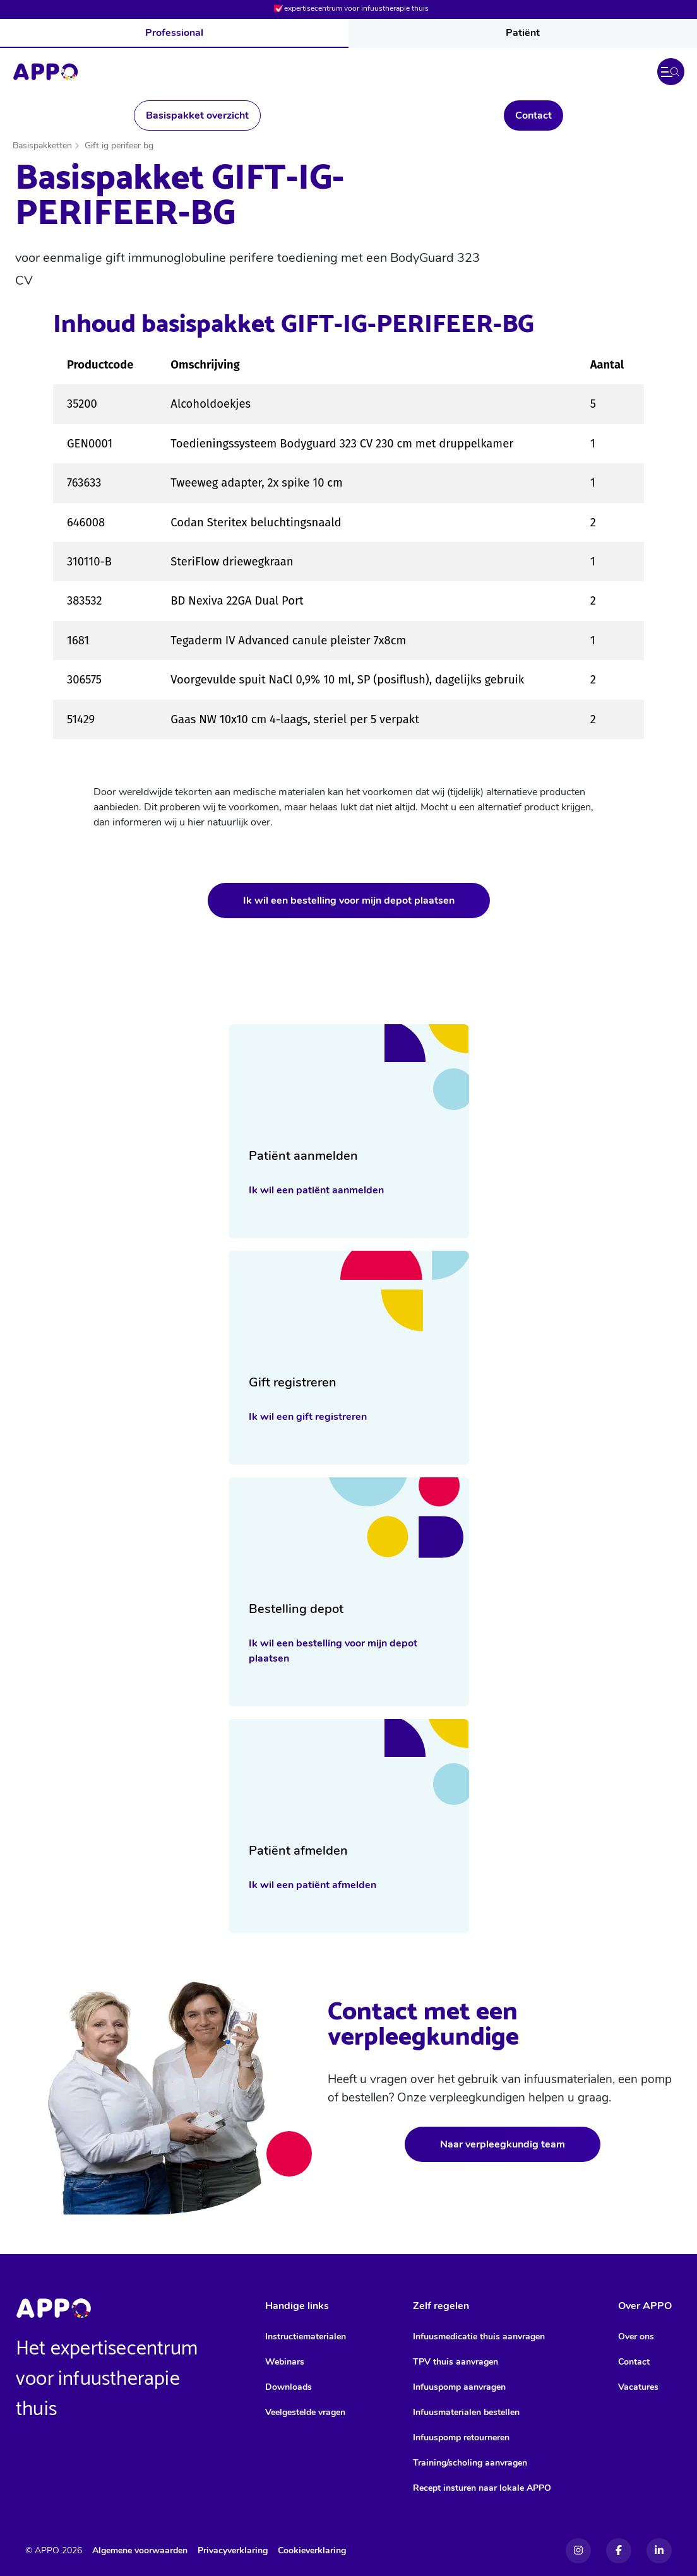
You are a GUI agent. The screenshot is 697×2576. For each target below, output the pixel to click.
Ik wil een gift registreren (308, 1417)
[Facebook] (618, 2550)
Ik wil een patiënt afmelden (312, 1885)
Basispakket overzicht (197, 115)
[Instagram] (578, 2550)
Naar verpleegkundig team (502, 2144)
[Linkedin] (659, 2550)
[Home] (45, 72)
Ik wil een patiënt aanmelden (316, 1190)
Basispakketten (42, 145)
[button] (670, 71)
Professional (174, 33)
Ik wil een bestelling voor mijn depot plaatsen (349, 900)
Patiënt (523, 33)
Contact (533, 115)
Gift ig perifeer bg (119, 145)
